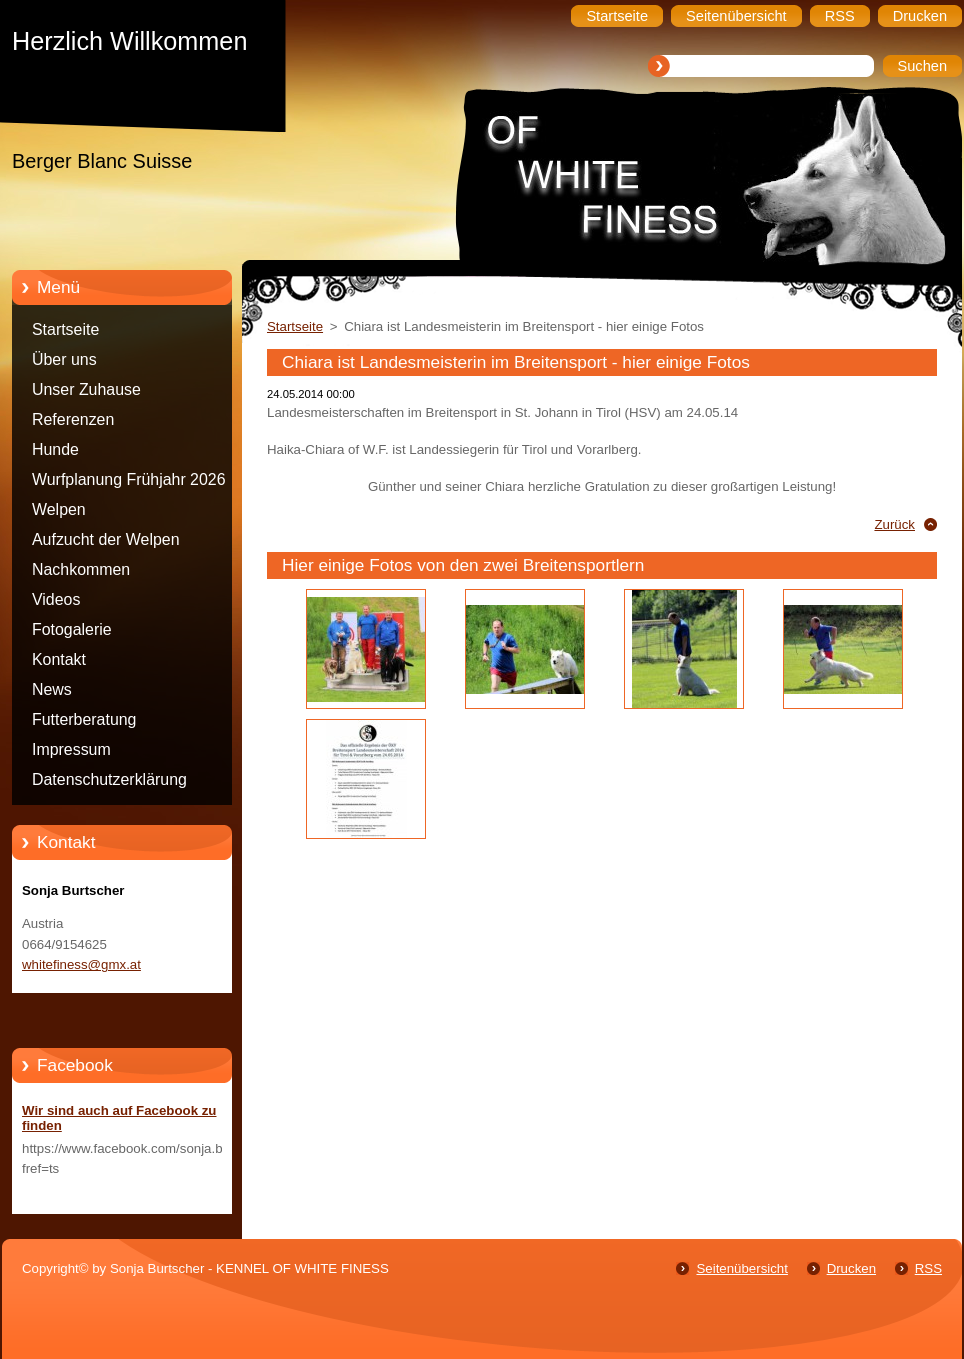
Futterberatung (84, 719)
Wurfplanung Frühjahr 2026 (129, 479)
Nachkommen (81, 569)
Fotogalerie (72, 629)
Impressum (71, 749)
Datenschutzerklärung (109, 779)
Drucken (851, 1268)
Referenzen (73, 419)
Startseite (65, 329)
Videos (56, 599)
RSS (928, 1268)
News (52, 689)
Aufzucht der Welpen (106, 539)
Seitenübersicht (741, 1268)
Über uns (64, 359)
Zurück (894, 524)
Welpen (59, 509)
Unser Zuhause (86, 389)
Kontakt (59, 659)
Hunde (55, 449)
